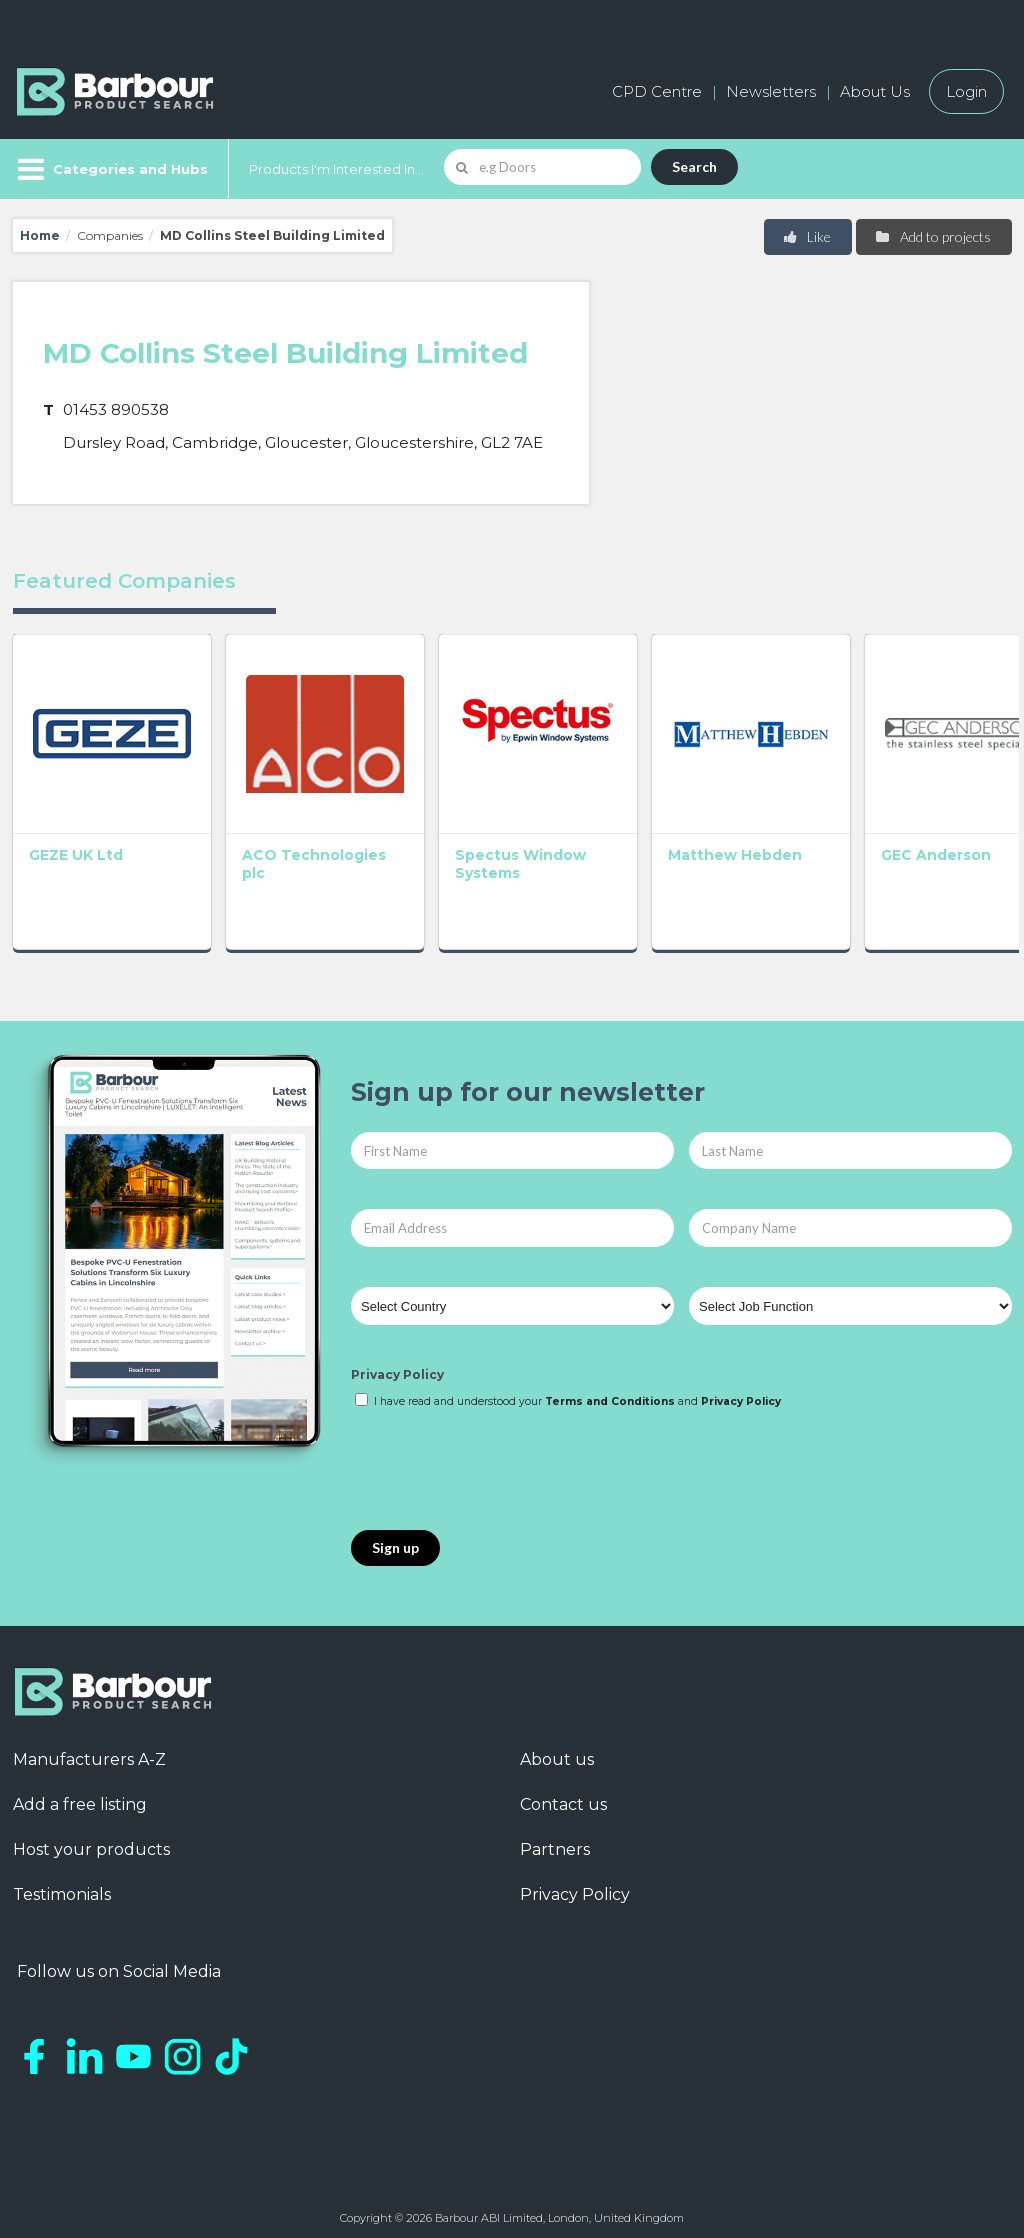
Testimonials (62, 1884)
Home (40, 235)
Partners (555, 1839)
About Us (875, 91)
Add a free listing (80, 1794)
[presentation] (503, 1460)
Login (966, 91)
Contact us (563, 1794)
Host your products (91, 1839)
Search (694, 166)
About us (557, 1749)
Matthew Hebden (704, 844)
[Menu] (110, 169)
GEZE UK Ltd (76, 844)
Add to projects (932, 236)
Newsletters (771, 91)
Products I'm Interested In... (336, 169)
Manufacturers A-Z (89, 1749)
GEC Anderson (895, 844)
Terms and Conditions (610, 1390)
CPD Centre (657, 91)
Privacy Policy (397, 1364)
